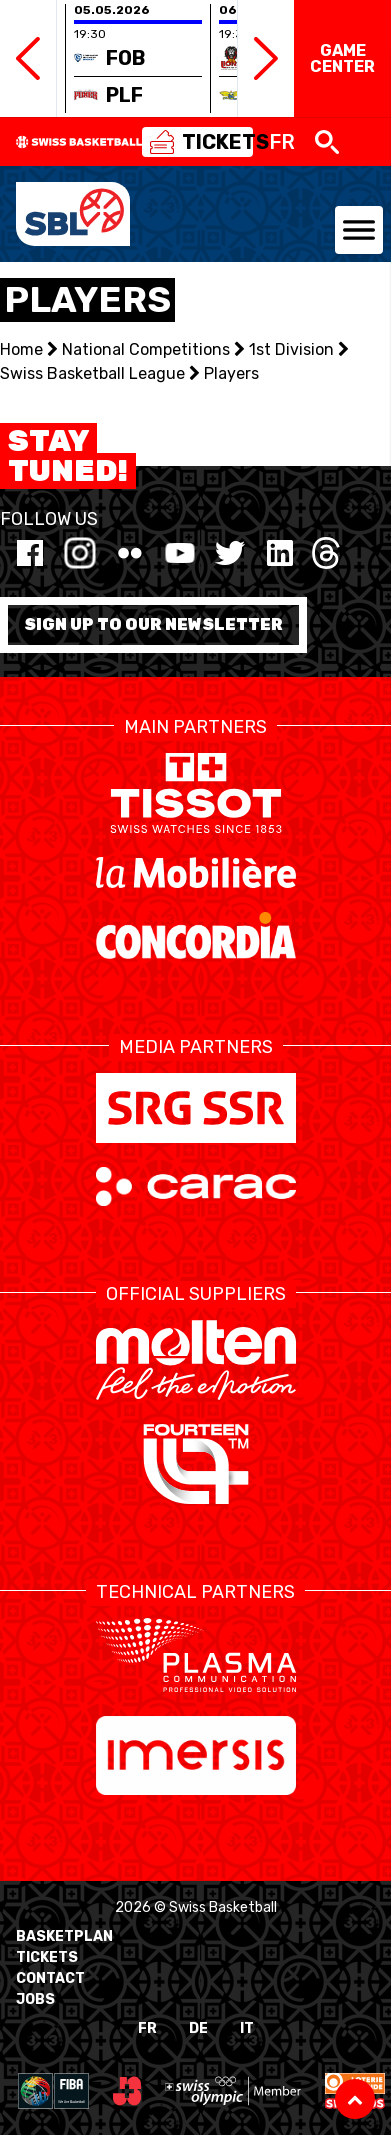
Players (231, 373)
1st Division (291, 349)
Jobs (35, 1999)
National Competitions (146, 349)
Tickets (47, 1957)
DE (198, 2028)
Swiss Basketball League (92, 373)
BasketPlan (64, 1936)
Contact (50, 1978)
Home (21, 349)
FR (147, 2028)
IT (247, 2028)
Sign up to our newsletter (153, 624)
